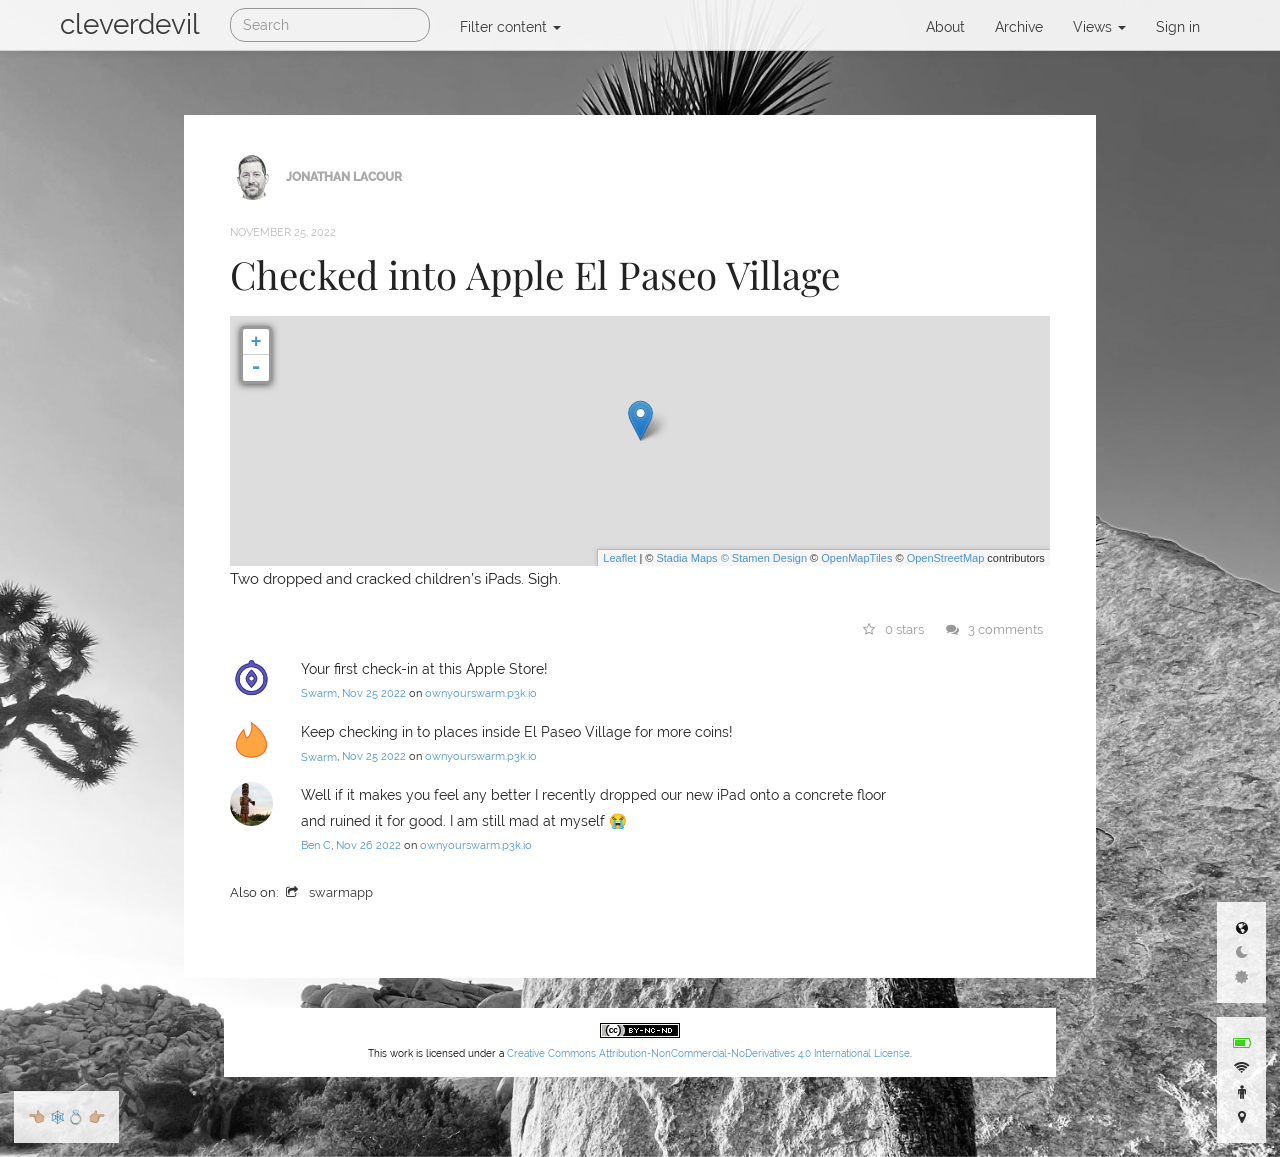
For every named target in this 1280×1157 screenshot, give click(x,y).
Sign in (1178, 27)
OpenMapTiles (856, 558)
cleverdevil (130, 24)
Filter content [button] (510, 27)
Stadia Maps (686, 558)
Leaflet (619, 558)
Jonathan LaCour (344, 176)
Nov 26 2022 (368, 845)
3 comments (995, 629)
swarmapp (329, 892)
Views (1099, 27)
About (945, 27)
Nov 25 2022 (374, 693)
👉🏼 (96, 1117)
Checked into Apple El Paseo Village (535, 274)
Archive (1019, 27)
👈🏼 (36, 1117)
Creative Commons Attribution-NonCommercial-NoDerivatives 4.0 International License (708, 1053)
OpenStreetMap (946, 558)
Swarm (319, 693)
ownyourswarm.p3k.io (481, 693)
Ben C (316, 845)
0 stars (894, 629)
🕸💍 (66, 1117)
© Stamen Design (764, 558)
